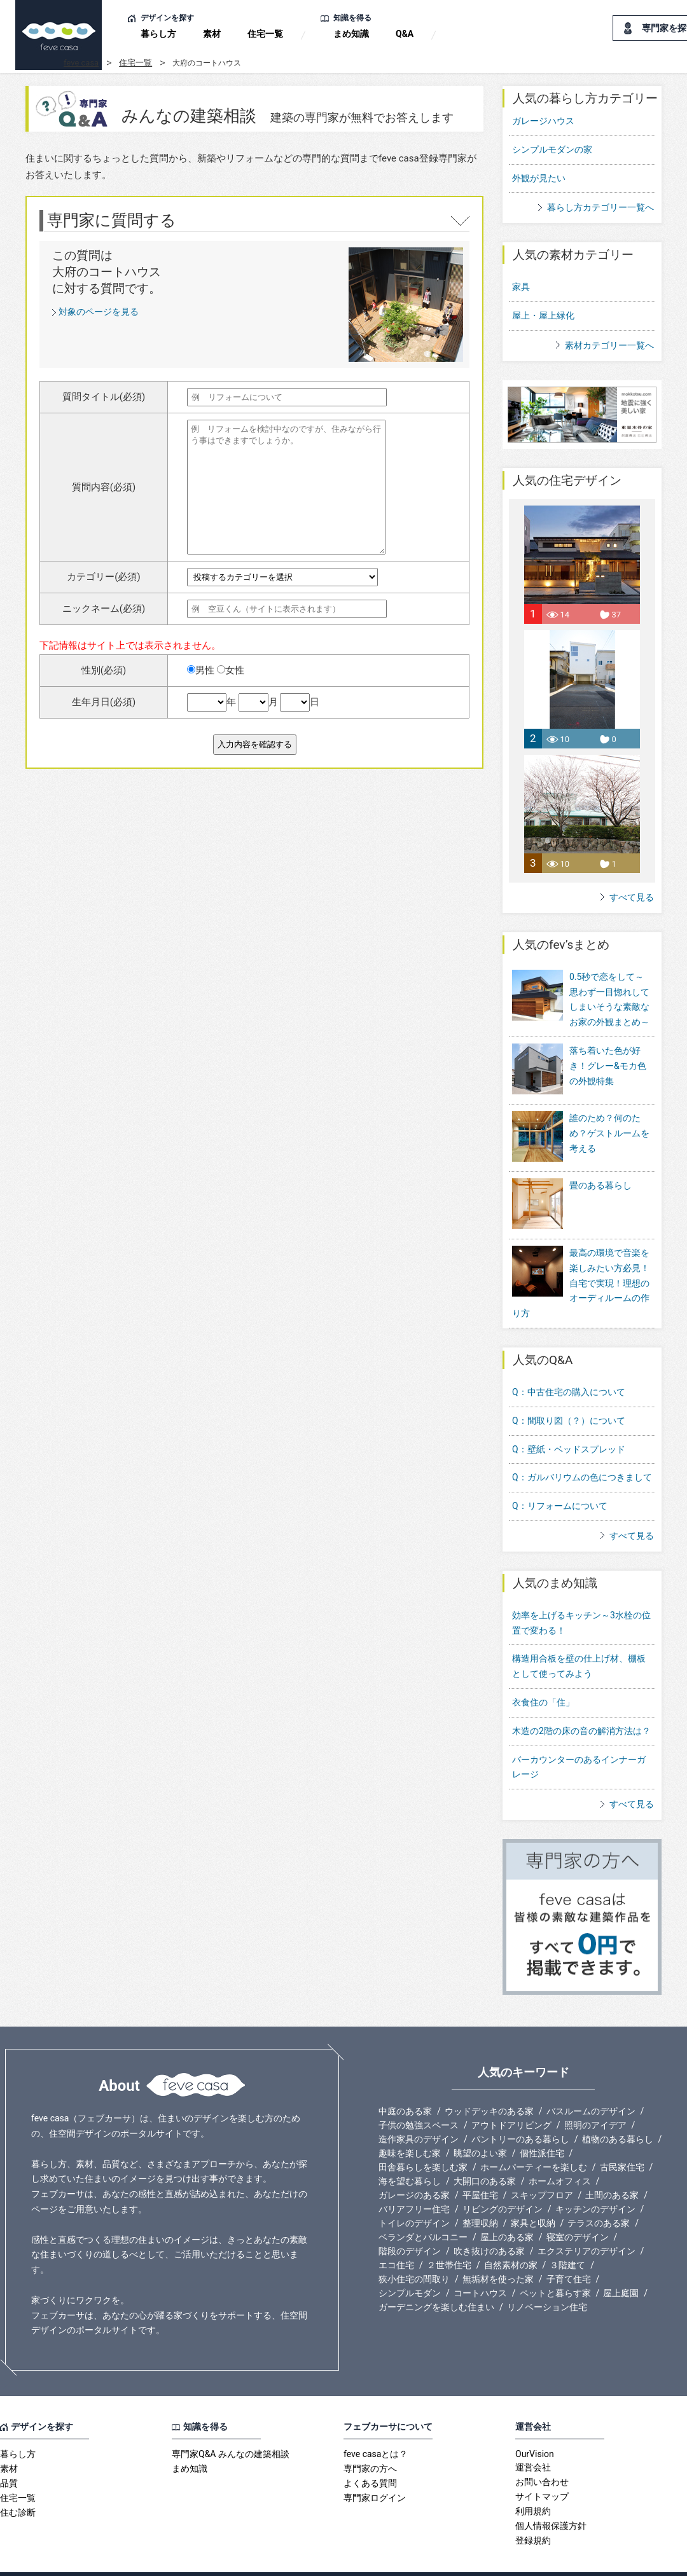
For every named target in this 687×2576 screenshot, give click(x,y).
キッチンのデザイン (595, 2183)
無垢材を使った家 (498, 2253)
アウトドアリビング (511, 2099)
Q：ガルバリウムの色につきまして (582, 1451)
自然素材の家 (511, 2239)
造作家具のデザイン (418, 2113)
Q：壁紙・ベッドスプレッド (568, 1423)
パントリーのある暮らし (520, 2113)
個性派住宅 (542, 2127)
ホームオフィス (560, 2155)
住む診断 (18, 2486)
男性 (200, 670)
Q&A (404, 34)
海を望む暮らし (409, 2155)
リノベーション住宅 (547, 2281)
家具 (521, 287)
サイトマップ (542, 2470)
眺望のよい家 (480, 2127)
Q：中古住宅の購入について (568, 1366)
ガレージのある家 (414, 2169)
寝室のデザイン (577, 2211)
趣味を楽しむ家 (409, 2127)
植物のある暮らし (617, 2113)
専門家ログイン (375, 2472)
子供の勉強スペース (418, 2099)
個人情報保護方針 (550, 2500)
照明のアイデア (595, 2099)
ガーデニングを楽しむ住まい (436, 2281)
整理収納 (480, 2197)
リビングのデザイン (502, 2183)
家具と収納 (533, 2197)
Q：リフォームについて (559, 1480)
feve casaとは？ (376, 2428)
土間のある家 (612, 2169)
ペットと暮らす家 (555, 2267)
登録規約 (533, 2514)
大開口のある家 (485, 2155)
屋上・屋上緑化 (543, 315)
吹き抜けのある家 (489, 2225)
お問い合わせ (542, 2456)
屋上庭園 (621, 2267)
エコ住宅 (396, 2239)
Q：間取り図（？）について (568, 1394)
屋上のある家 (507, 2211)
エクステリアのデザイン (586, 2225)
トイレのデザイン (414, 2197)
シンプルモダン (409, 2267)
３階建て (567, 2239)
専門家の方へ (370, 2442)
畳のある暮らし (600, 1168)
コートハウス (480, 2267)
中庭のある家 (405, 2085)
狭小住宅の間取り (414, 2253)
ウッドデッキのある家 (489, 2085)
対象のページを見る (99, 312)
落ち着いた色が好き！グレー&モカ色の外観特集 (607, 1065)
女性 (230, 670)
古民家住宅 (622, 2141)
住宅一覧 (265, 34)
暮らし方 (158, 34)
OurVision (534, 2428)
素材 (212, 34)
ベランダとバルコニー (423, 2211)
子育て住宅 (568, 2253)
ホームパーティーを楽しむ (533, 2141)
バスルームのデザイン (590, 2085)
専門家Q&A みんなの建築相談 (230, 2428)
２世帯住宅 (449, 2239)
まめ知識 (351, 34)
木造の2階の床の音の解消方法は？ (581, 1705)
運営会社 (533, 2441)
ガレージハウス (543, 121)
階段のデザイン (409, 2225)
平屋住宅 (480, 2169)
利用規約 (533, 2485)
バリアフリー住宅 (414, 2183)
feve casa (81, 62)
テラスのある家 (598, 2197)
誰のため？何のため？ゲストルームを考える (609, 1124)
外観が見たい (539, 178)
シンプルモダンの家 (552, 149)
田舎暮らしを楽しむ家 (423, 2141)
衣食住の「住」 (543, 1676)
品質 (9, 2457)
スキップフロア (542, 2169)
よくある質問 (370, 2457)
